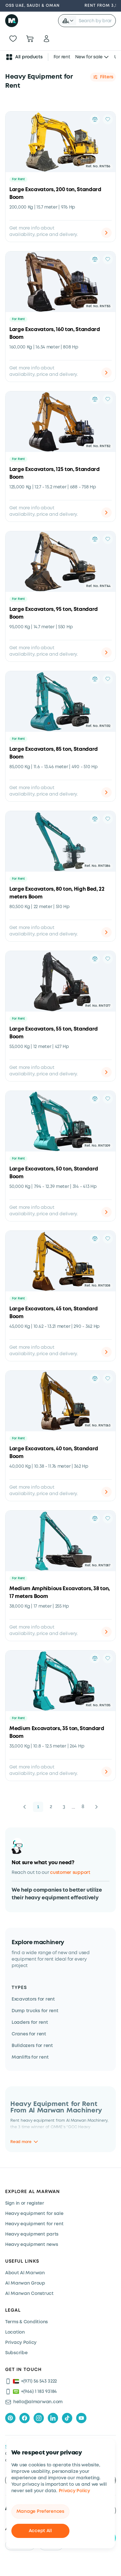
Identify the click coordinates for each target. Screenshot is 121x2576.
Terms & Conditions (26, 2322)
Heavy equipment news (31, 2245)
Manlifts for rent (30, 2057)
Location (15, 2332)
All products (24, 57)
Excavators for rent (33, 1999)
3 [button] (64, 1806)
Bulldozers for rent (32, 2046)
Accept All (40, 2531)
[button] (67, 20)
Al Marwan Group (25, 2283)
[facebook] (24, 2418)
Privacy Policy (74, 2491)
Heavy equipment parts (31, 2234)
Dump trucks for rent (35, 2011)
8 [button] (83, 1806)
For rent (62, 57)
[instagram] (39, 2418)
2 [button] (51, 1806)
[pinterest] (10, 2418)
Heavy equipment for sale (34, 2214)
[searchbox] (96, 20)
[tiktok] (67, 2418)
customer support (70, 1873)
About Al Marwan (25, 2273)
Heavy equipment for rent (34, 2224)
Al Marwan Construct (29, 2294)
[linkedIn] (53, 2418)
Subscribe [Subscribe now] (16, 2353)
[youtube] (81, 2418)
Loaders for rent (30, 2022)
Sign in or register (24, 2203)
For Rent (18, 179)
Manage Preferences (40, 2511)
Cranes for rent (29, 2034)
